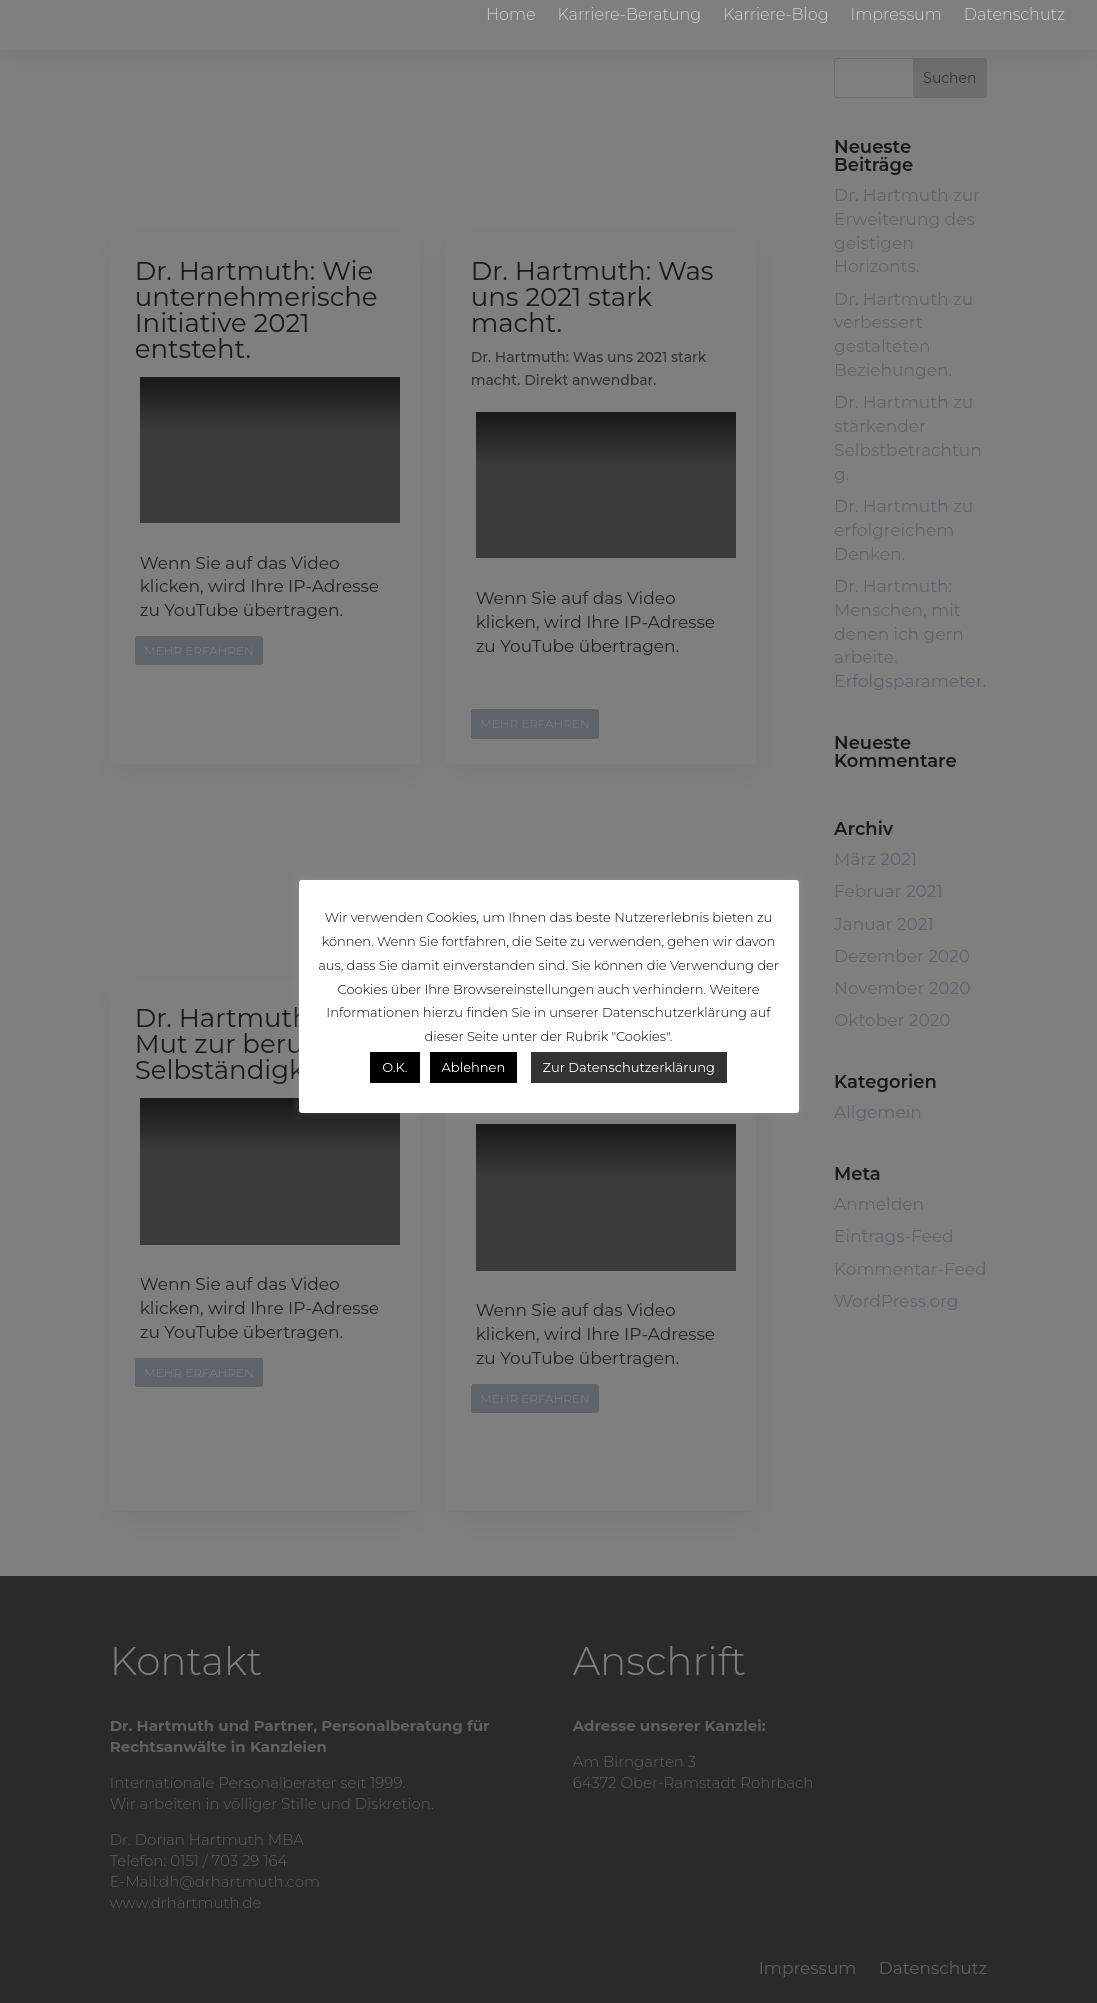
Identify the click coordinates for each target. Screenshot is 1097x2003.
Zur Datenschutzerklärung (629, 1067)
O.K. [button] (394, 1067)
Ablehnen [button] (474, 1067)
